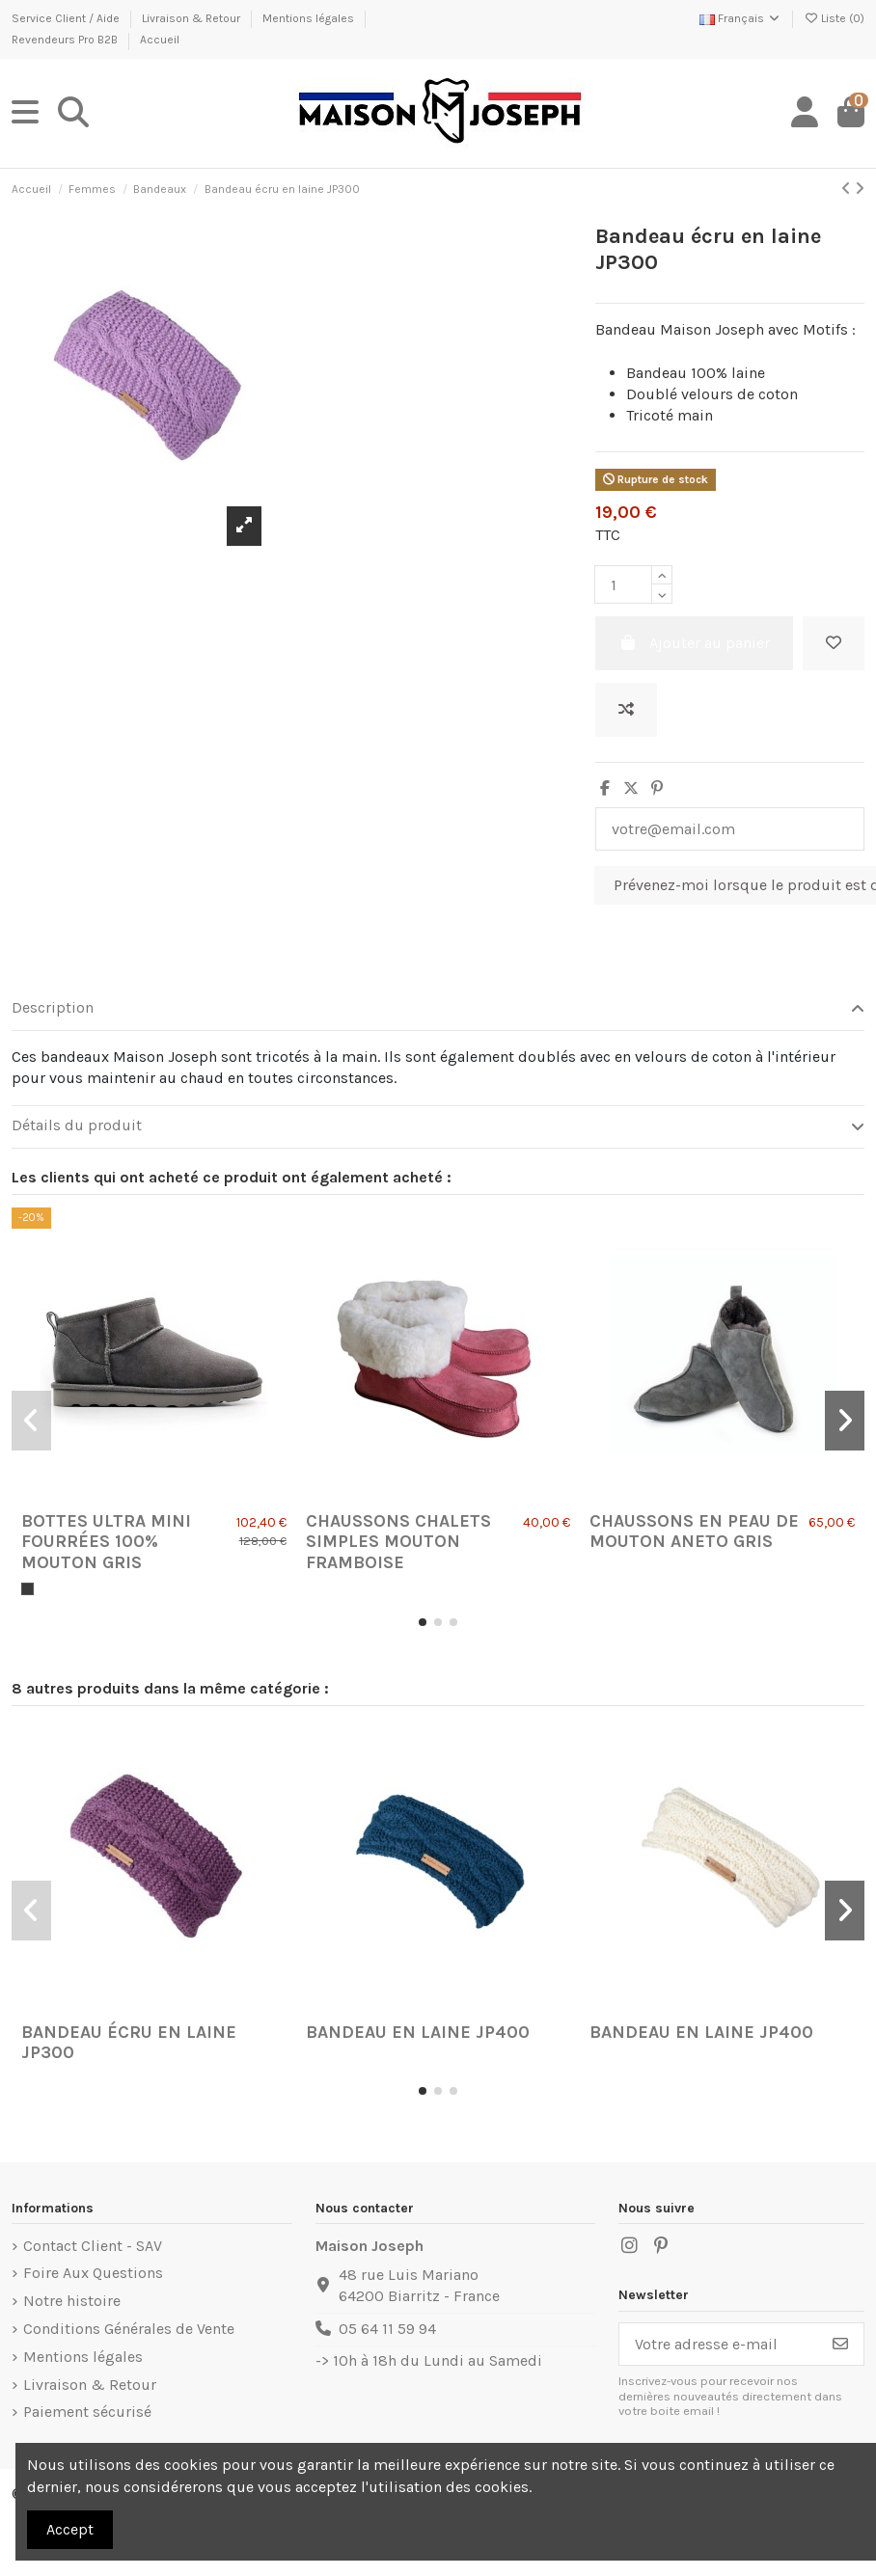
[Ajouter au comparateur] (626, 710)
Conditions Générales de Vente (128, 2328)
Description (438, 1007)
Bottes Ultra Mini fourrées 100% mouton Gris (106, 1541)
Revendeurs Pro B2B (66, 39)
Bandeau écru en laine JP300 (128, 2042)
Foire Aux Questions (93, 2273)
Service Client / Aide (67, 18)
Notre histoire (72, 2300)
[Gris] (27, 1589)
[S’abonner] (840, 2344)
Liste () (834, 18)
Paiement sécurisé (87, 2411)
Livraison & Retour (192, 18)
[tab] (438, 1010)
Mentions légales (309, 18)
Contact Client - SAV (92, 2246)
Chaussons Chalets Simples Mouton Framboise (398, 1541)
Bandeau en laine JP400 (418, 2032)
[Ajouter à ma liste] (833, 643)
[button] (422, 1622)
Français (740, 18)
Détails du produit (438, 1125)
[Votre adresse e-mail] (718, 2344)
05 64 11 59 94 (387, 2328)
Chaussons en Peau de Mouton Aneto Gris (694, 1531)
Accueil (159, 39)
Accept (70, 2529)
